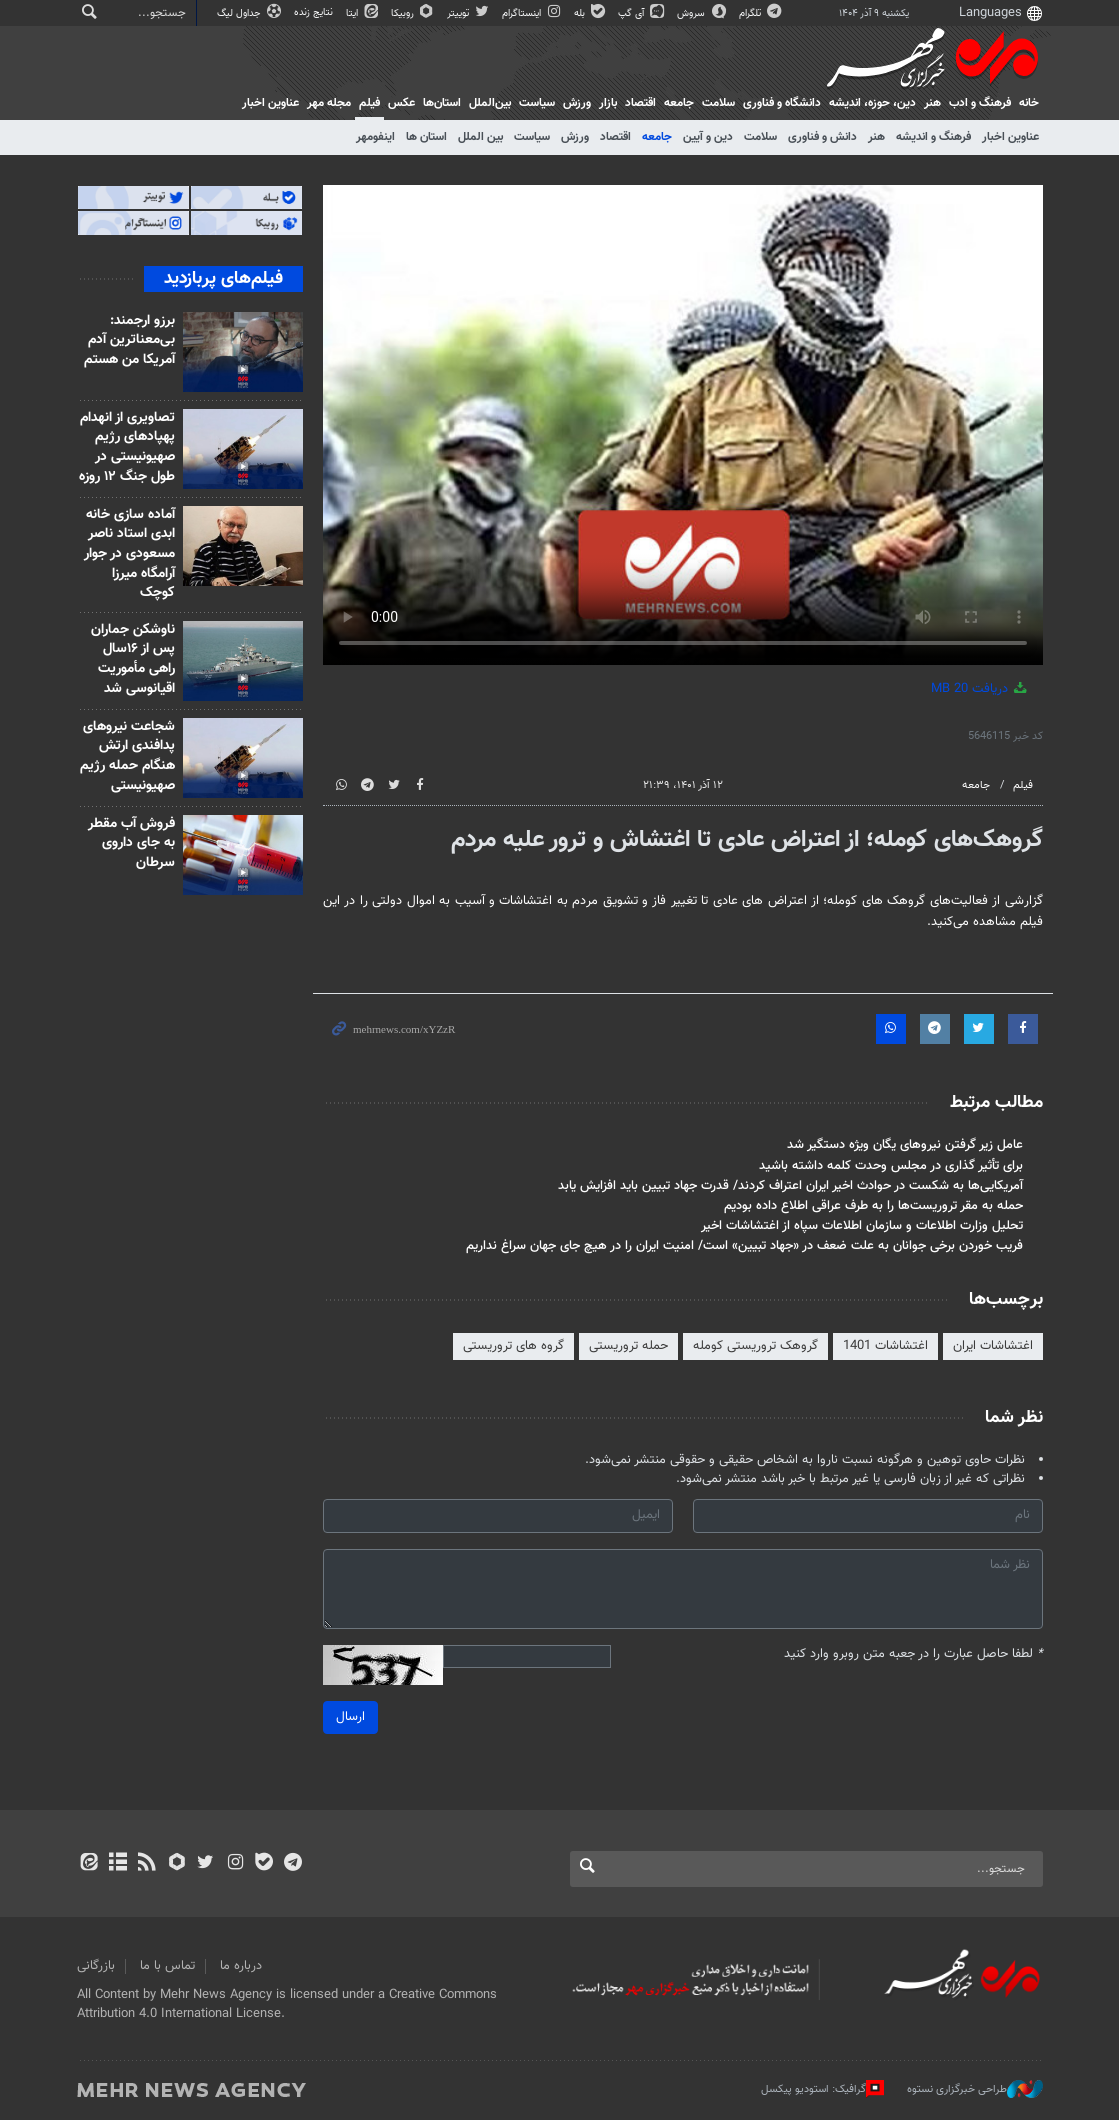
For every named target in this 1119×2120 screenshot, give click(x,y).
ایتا (363, 13)
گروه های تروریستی (513, 1346)
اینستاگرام (533, 13)
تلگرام (761, 13)
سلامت (718, 103)
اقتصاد (640, 103)
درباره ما (241, 1966)
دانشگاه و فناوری (782, 103)
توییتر (469, 13)
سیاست (537, 103)
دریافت (980, 689)
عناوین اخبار (1010, 137)
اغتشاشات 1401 (885, 1346)
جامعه (679, 103)
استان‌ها (442, 103)
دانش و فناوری (822, 137)
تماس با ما (167, 1966)
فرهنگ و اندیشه (933, 137)
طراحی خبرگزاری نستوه (975, 2089)
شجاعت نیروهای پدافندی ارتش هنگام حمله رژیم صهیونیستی (127, 756)
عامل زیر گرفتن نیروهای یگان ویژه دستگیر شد (905, 1145)
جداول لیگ (250, 13)
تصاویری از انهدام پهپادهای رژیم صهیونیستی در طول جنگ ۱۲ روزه (127, 447)
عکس (401, 103)
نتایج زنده (315, 12)
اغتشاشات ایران (993, 1346)
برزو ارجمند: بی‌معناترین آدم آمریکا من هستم (129, 340)
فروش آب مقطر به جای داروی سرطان (131, 843)
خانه (1029, 103)
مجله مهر (329, 103)
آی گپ (642, 13)
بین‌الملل (490, 103)
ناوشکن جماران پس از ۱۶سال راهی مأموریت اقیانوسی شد (133, 659)
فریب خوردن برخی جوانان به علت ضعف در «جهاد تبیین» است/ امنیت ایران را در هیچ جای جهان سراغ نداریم (744, 1246)
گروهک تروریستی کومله (755, 1346)
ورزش (577, 103)
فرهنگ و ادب (980, 103)
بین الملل (480, 137)
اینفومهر (375, 137)
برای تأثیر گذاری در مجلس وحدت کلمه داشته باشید (891, 1166)
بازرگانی (96, 1966)
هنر (932, 103)
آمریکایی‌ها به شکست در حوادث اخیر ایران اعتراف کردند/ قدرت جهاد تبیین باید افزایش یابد (790, 1186)
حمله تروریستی (628, 1346)
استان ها (426, 137)
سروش (702, 13)
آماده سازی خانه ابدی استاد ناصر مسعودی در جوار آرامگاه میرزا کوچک (129, 554)
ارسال (350, 1717)
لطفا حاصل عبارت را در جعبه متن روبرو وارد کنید (913, 1654)
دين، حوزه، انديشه (872, 103)
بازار (608, 103)
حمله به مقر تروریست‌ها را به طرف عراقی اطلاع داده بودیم (873, 1206)
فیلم (369, 103)
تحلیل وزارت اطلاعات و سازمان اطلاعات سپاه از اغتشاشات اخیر (862, 1226)
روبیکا (414, 13)
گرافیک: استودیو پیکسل (822, 2089)
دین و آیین (708, 137)
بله (591, 13)
